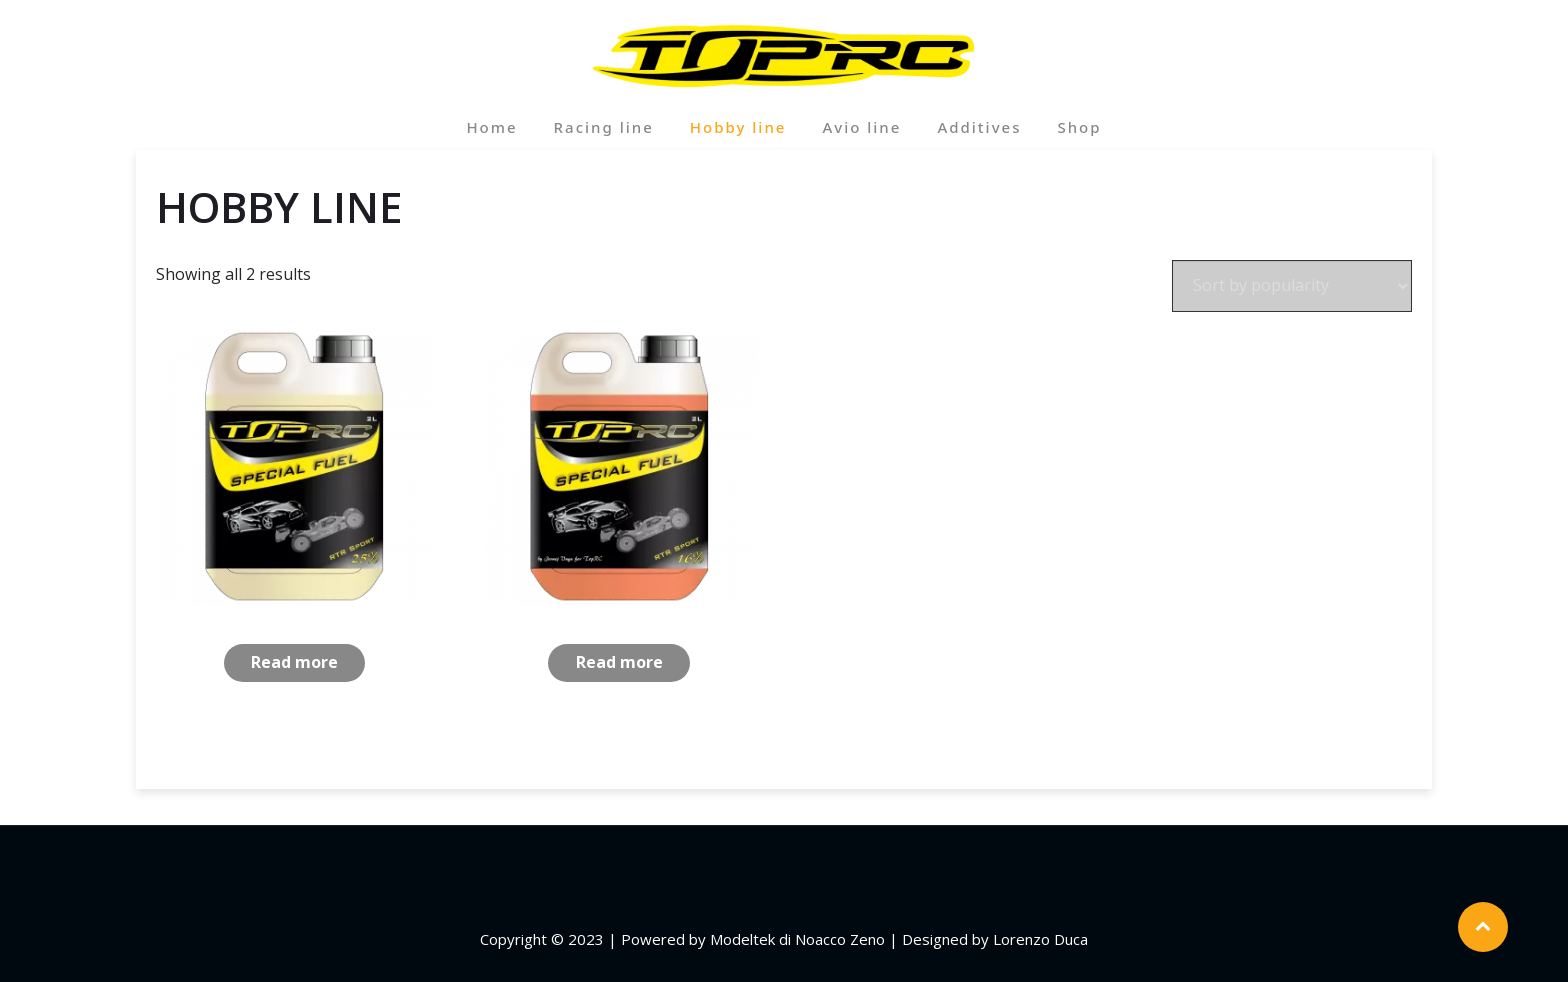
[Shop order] (1292, 286)
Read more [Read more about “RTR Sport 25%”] (294, 662)
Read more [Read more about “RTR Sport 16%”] (619, 662)
